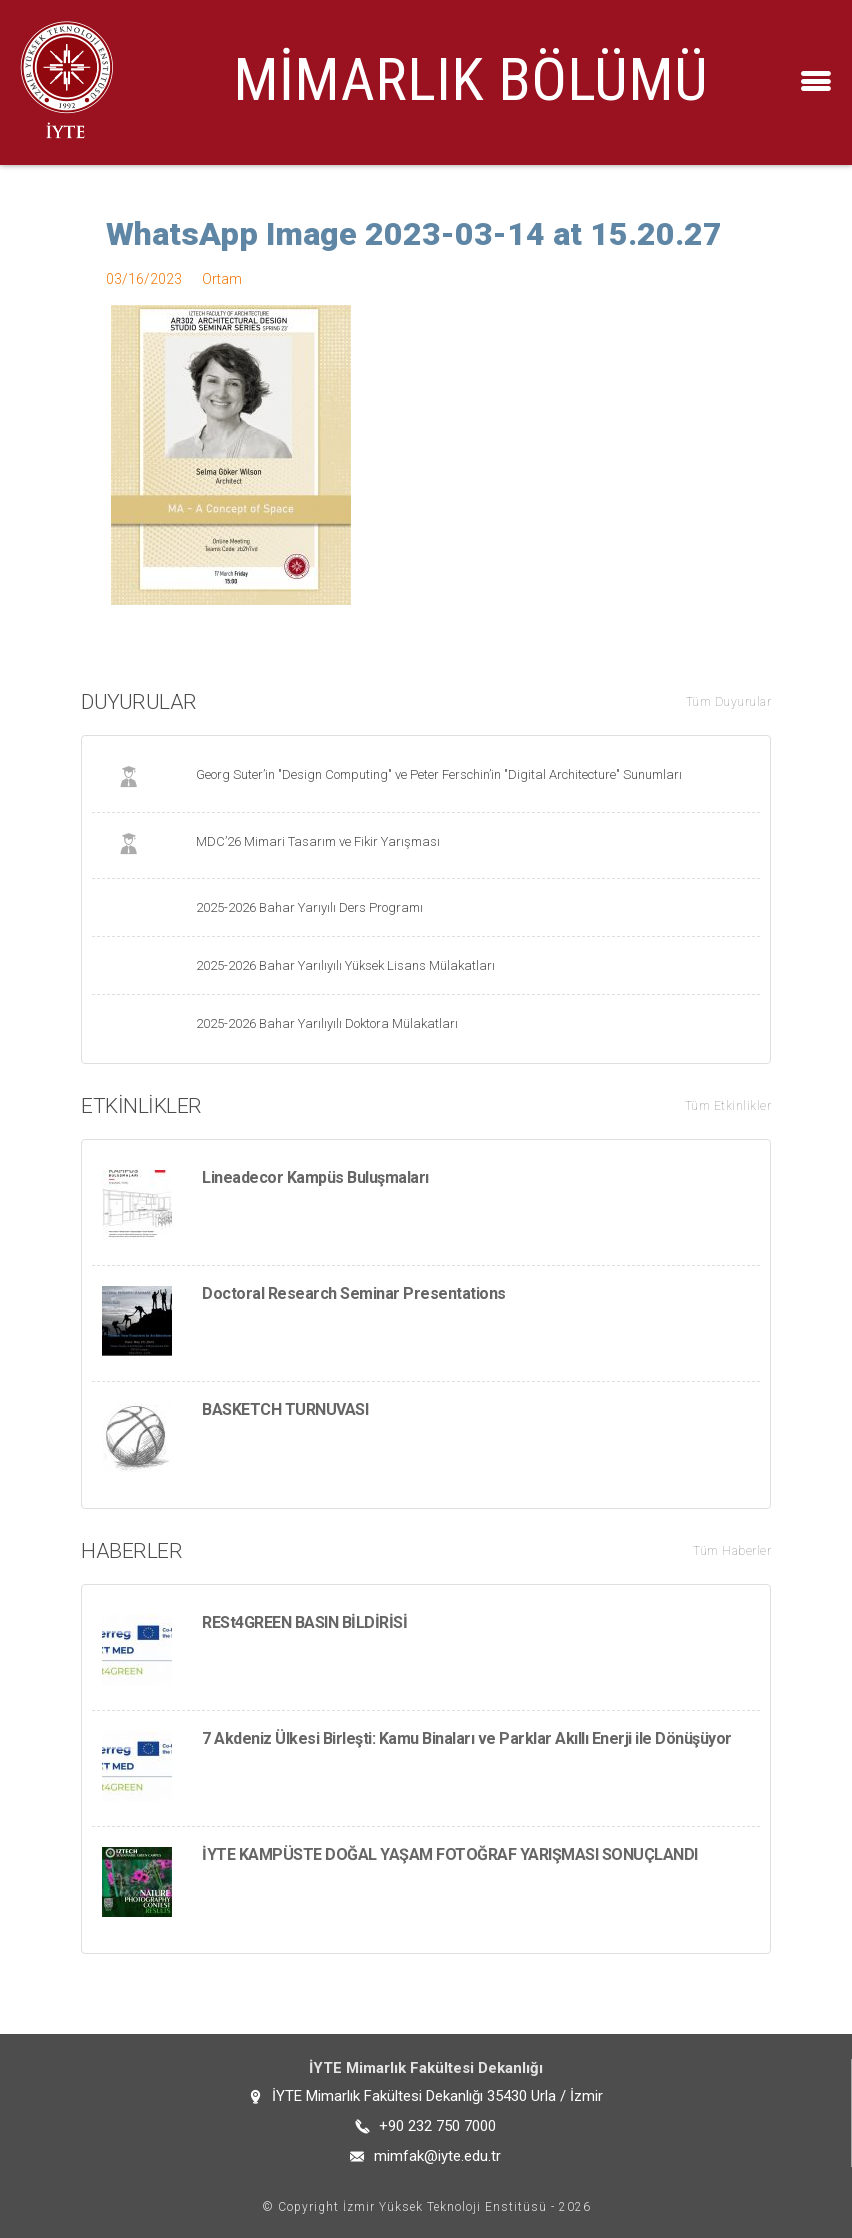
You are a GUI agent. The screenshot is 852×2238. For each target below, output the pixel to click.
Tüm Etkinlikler (728, 1106)
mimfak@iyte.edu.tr (437, 2156)
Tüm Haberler (732, 1551)
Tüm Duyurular (729, 702)
